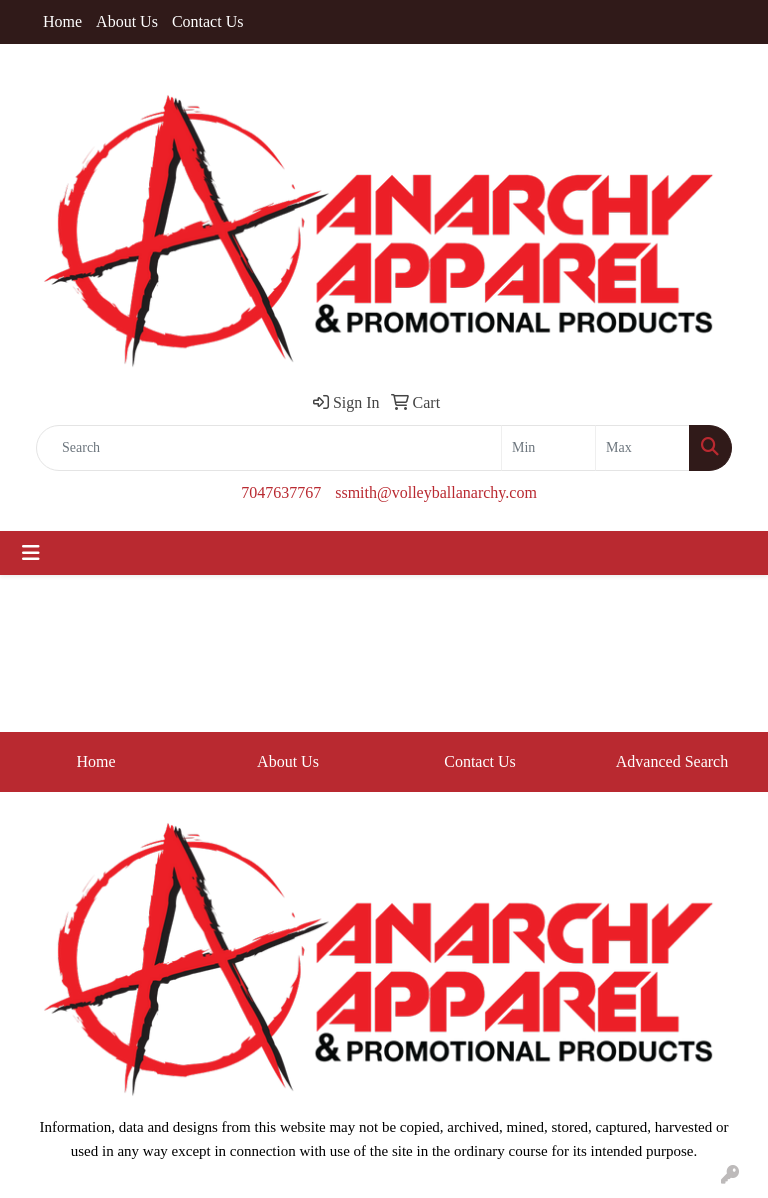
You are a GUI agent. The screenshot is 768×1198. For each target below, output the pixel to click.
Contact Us (208, 21)
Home (62, 21)
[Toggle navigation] (31, 553)
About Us (127, 21)
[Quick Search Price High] (642, 448)
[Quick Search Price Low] (548, 448)
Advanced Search (672, 761)
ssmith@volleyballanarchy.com (436, 492)
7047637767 (281, 492)
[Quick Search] (269, 448)
